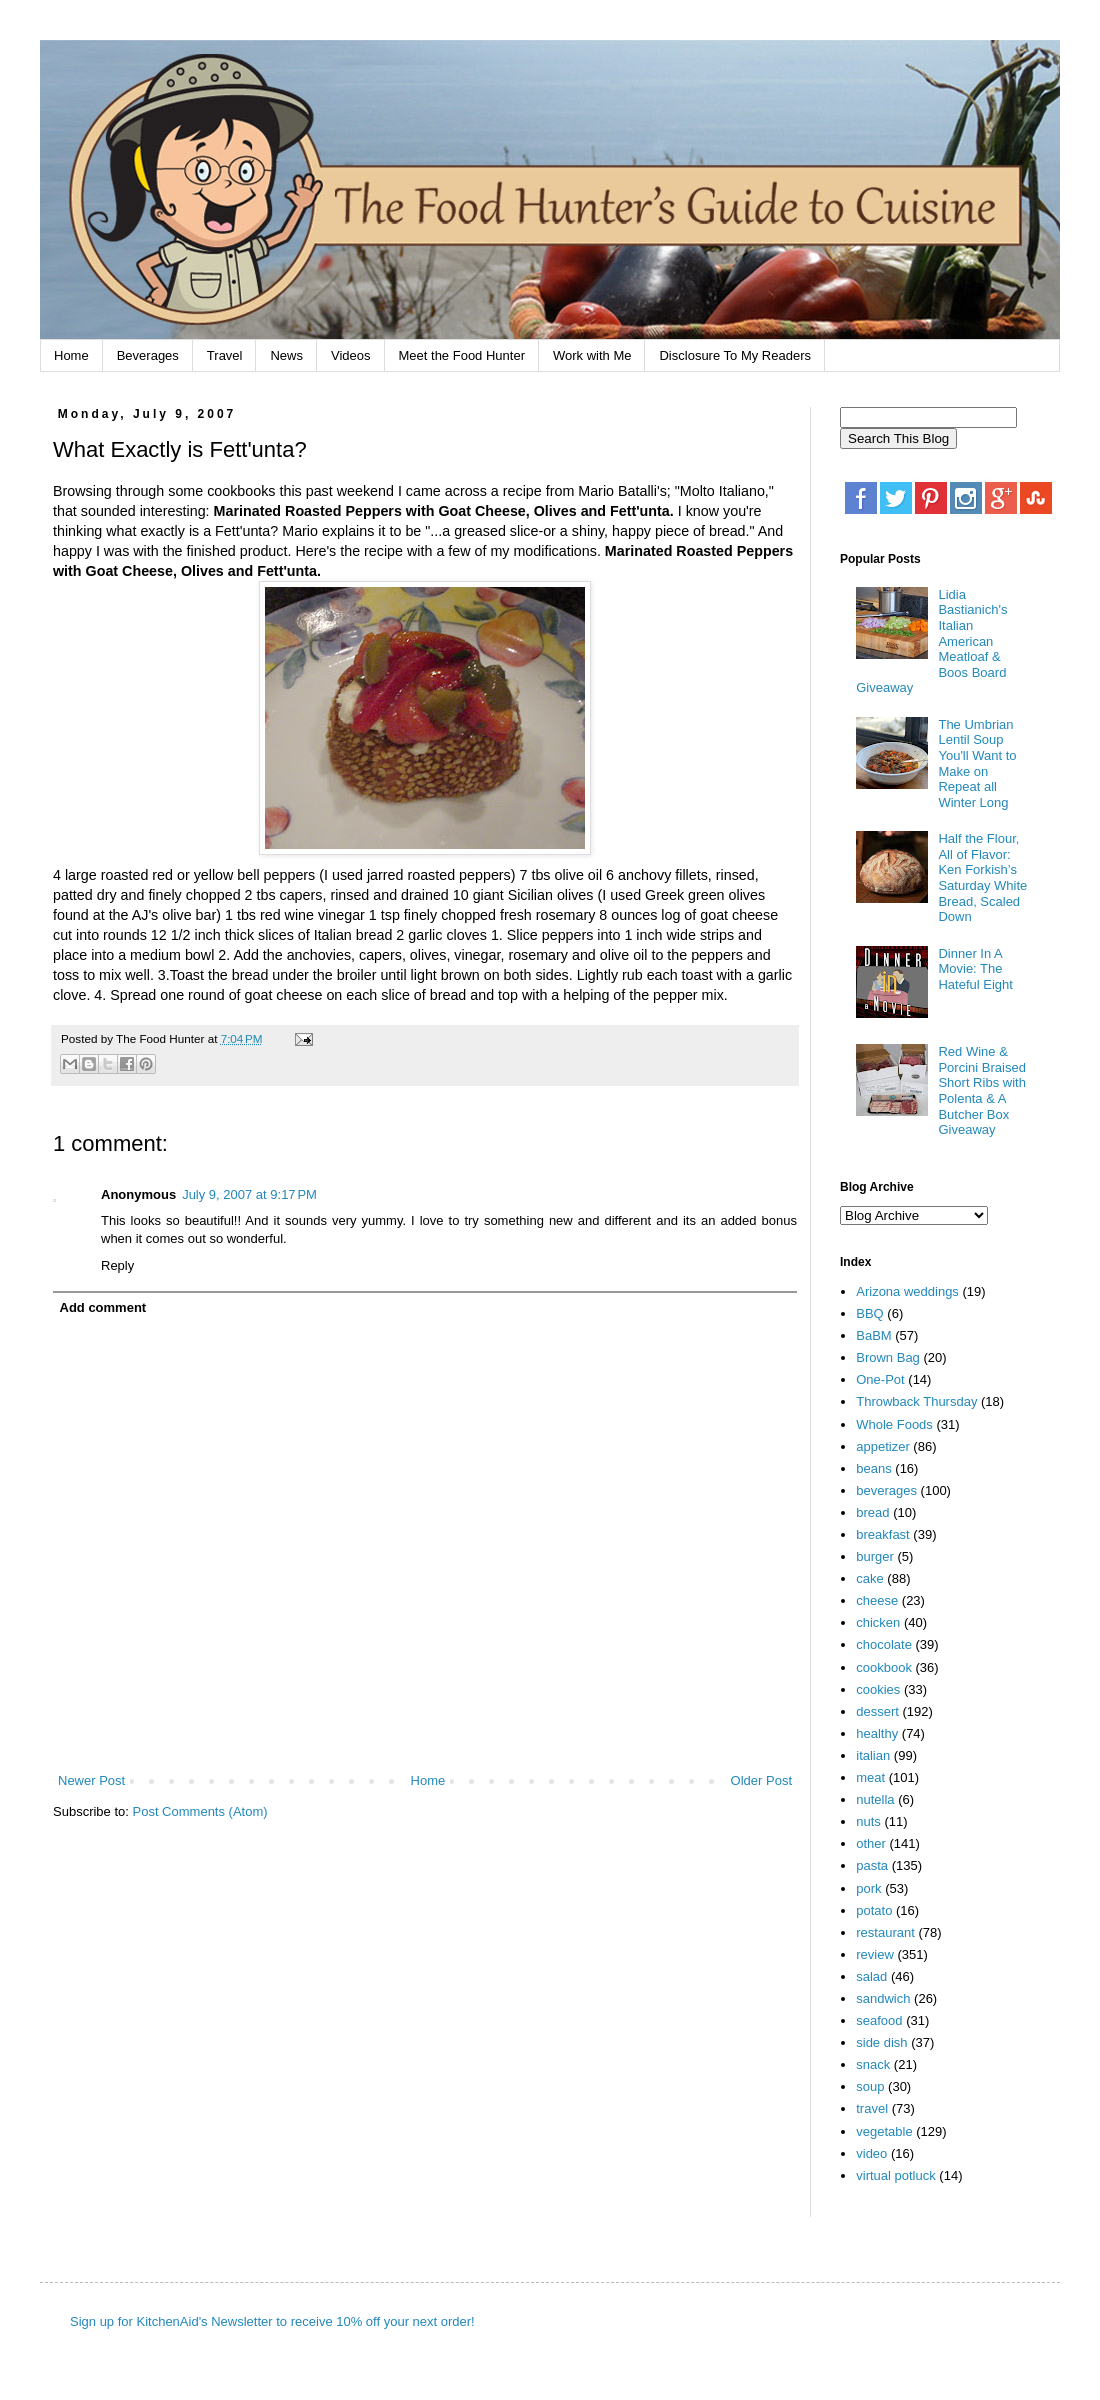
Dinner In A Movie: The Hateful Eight (975, 969)
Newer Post (91, 1780)
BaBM (873, 1335)
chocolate (884, 1644)
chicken (878, 1622)
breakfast (882, 1534)
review (875, 1954)
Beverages (148, 355)
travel (872, 2108)
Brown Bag (888, 1357)
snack (873, 2064)
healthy (877, 1733)
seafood (879, 2020)
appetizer (882, 1446)
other (871, 1843)
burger (875, 1556)
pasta (872, 1865)
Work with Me (592, 355)
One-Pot (880, 1379)
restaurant (885, 1932)
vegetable (884, 2131)
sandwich (883, 1998)
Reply (117, 1265)
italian (873, 1755)
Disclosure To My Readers (734, 355)
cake (869, 1578)
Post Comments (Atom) (200, 1811)
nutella (875, 1799)
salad (871, 1976)
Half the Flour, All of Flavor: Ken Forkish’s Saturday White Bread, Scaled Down (982, 877)
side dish (881, 2042)
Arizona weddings (907, 1291)
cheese (877, 1600)
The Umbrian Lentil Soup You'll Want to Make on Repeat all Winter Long (977, 763)
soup (870, 2086)
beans (873, 1468)
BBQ (869, 1313)
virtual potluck (895, 2175)
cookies (878, 1689)
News (286, 355)
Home (71, 355)
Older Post (761, 1780)
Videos (351, 355)
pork (868, 1888)
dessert (877, 1711)
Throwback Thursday (916, 1401)
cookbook (884, 1667)
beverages (886, 1490)
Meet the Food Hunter (462, 355)
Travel (225, 355)
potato (874, 1910)
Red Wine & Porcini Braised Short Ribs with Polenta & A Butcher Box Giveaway (981, 1090)
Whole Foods (894, 1424)
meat (870, 1777)
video (871, 2153)
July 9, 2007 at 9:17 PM (249, 1194)
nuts (868, 1821)
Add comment (103, 1307)
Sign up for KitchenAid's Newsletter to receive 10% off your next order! (272, 2321)
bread (872, 1512)
